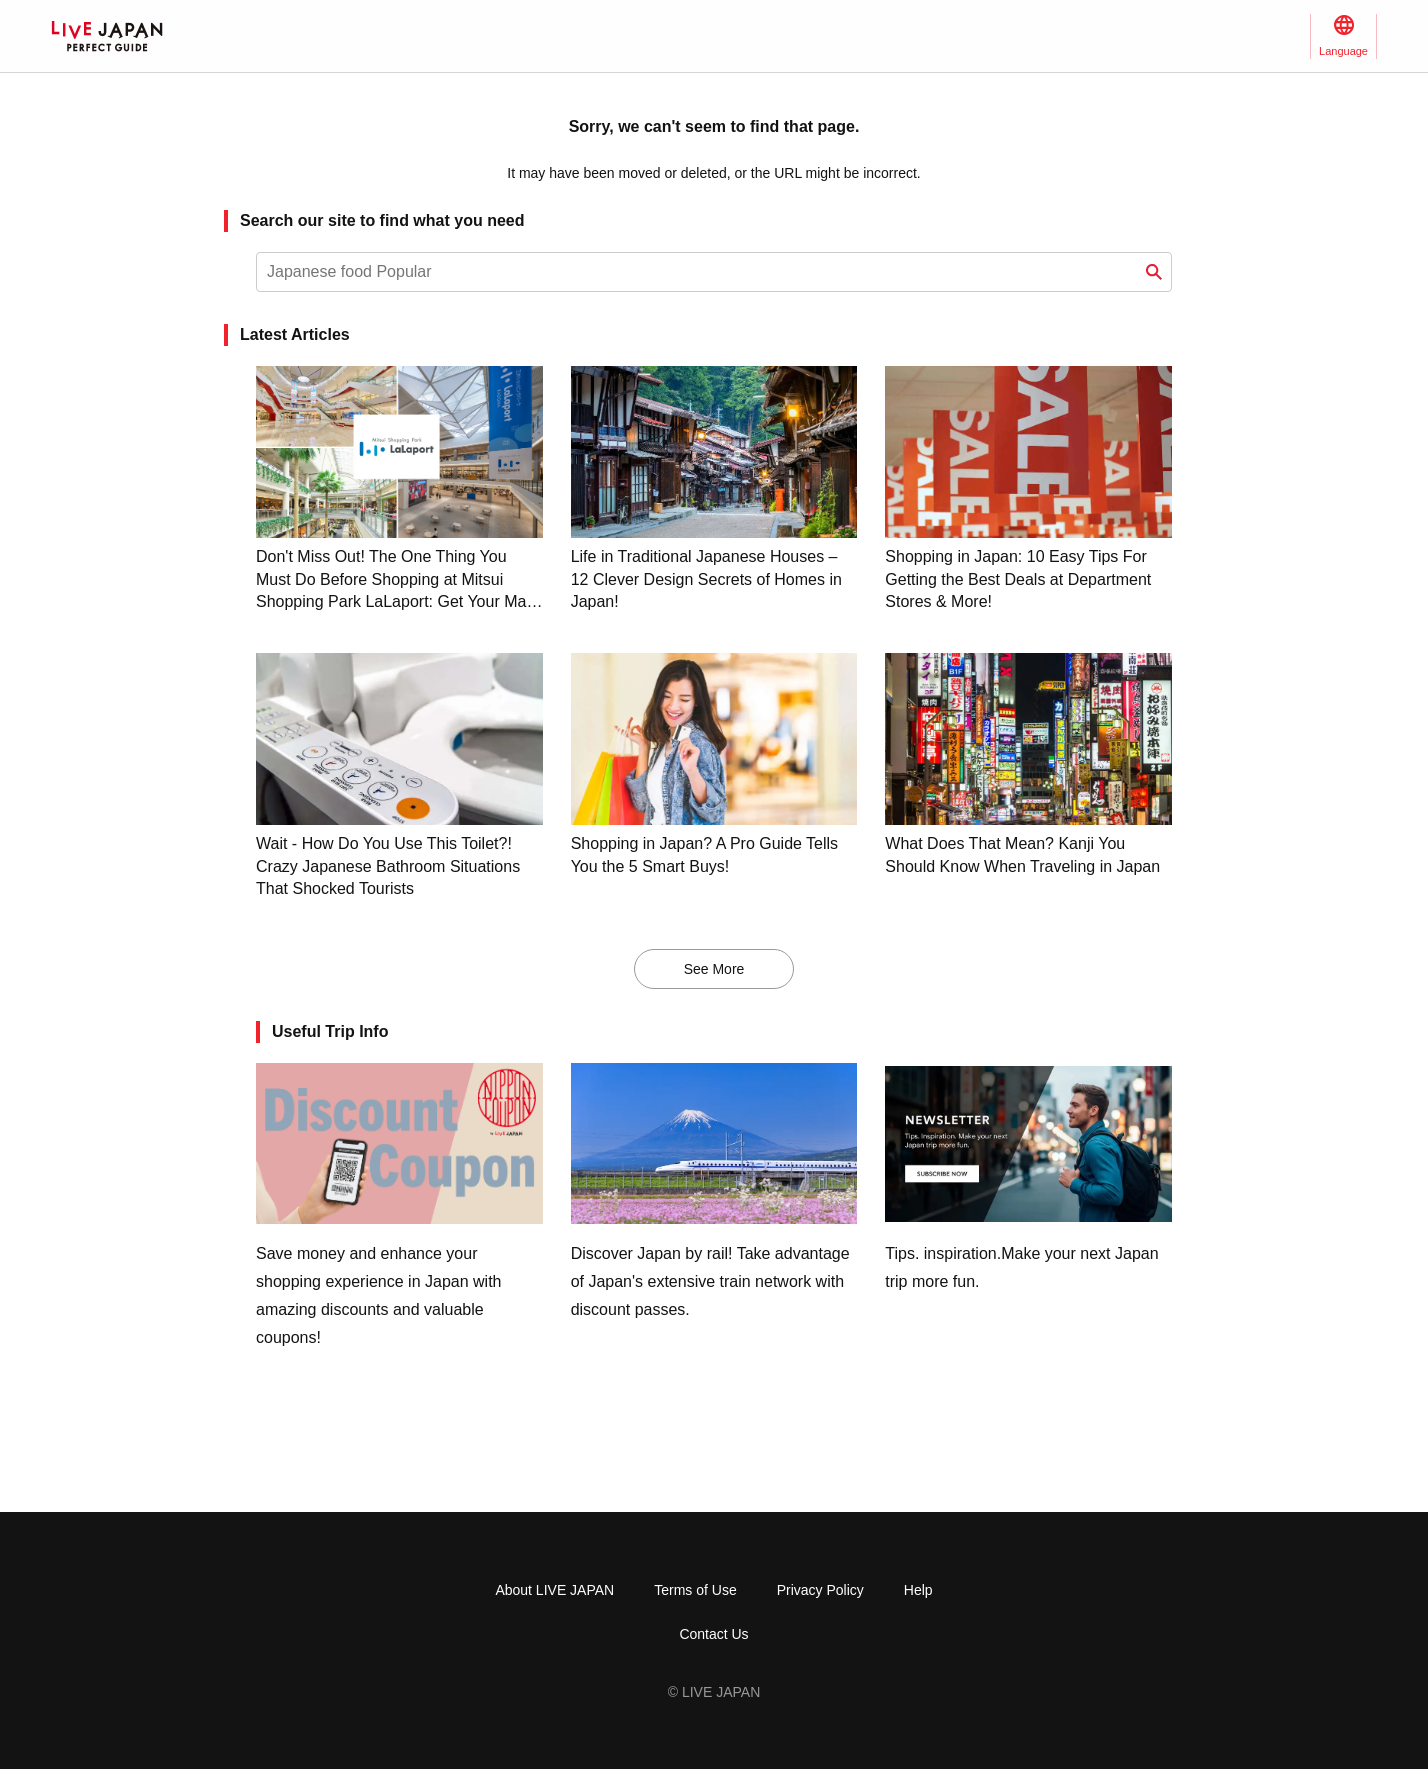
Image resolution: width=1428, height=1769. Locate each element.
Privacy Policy (820, 1590)
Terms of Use (695, 1590)
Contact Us (713, 1634)
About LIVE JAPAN (554, 1590)
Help (918, 1590)
